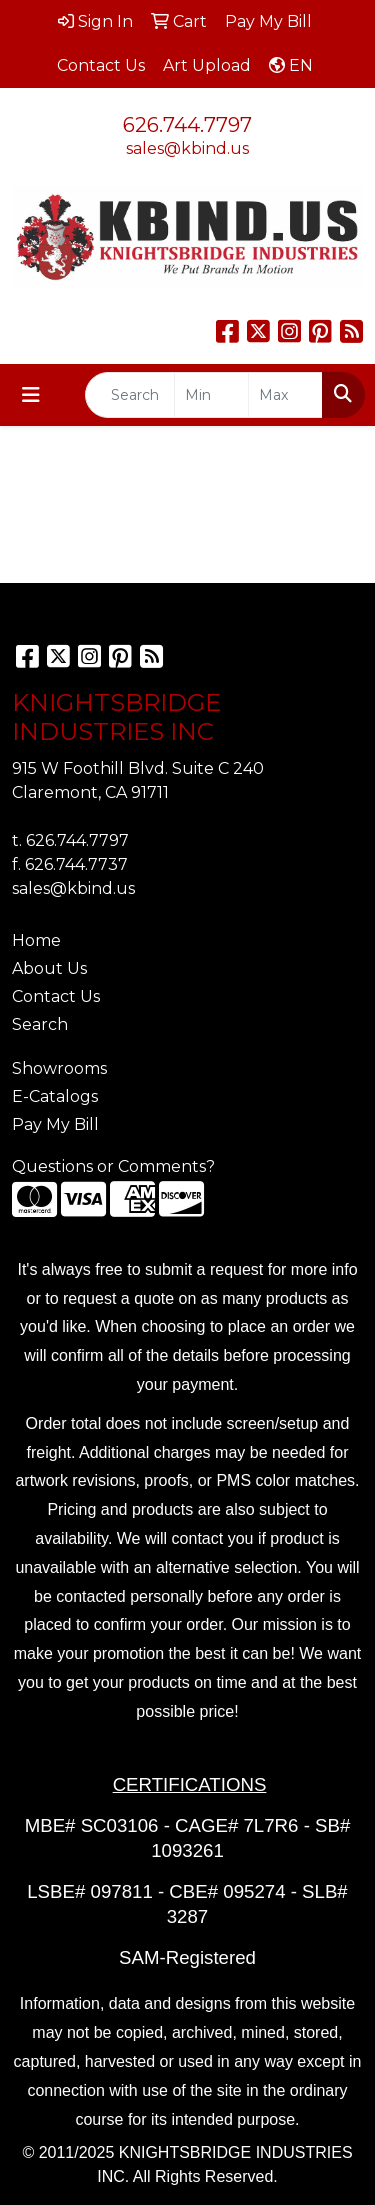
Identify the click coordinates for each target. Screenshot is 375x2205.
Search (40, 1024)
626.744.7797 (187, 125)
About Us (49, 968)
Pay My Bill (55, 1124)
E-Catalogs (55, 1096)
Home (36, 940)
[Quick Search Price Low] (211, 395)
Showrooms (59, 1068)
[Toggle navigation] (31, 395)
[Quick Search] (130, 395)
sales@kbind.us (187, 148)
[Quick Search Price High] (285, 395)
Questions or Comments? (113, 1166)
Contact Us (56, 996)
